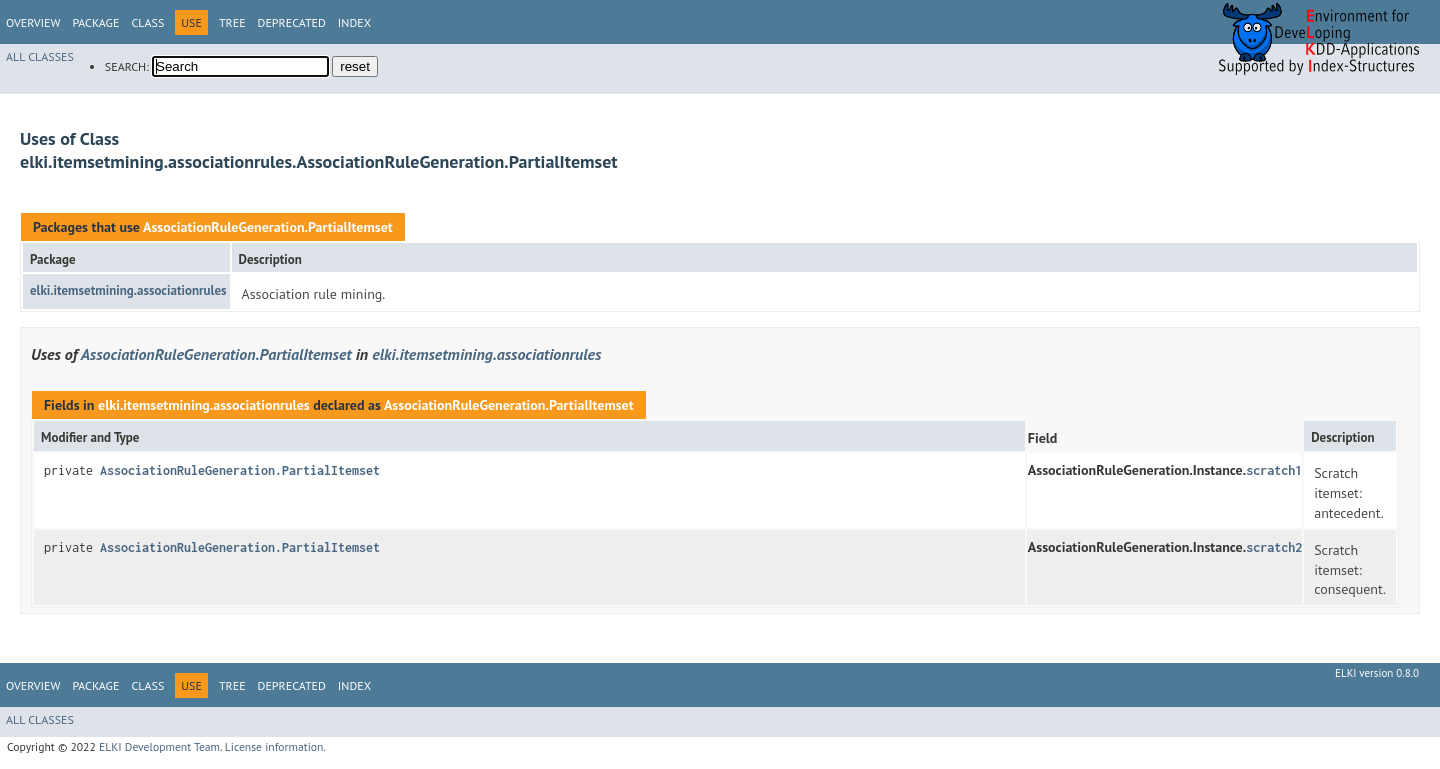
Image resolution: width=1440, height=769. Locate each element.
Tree (232, 22)
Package (95, 22)
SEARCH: (127, 66)
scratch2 (1274, 547)
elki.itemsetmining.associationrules (128, 290)
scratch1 (1274, 470)
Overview (33, 22)
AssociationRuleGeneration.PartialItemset (268, 227)
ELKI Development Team (159, 746)
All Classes (40, 56)
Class (147, 22)
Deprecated (292, 22)
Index (354, 22)
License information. (275, 746)
